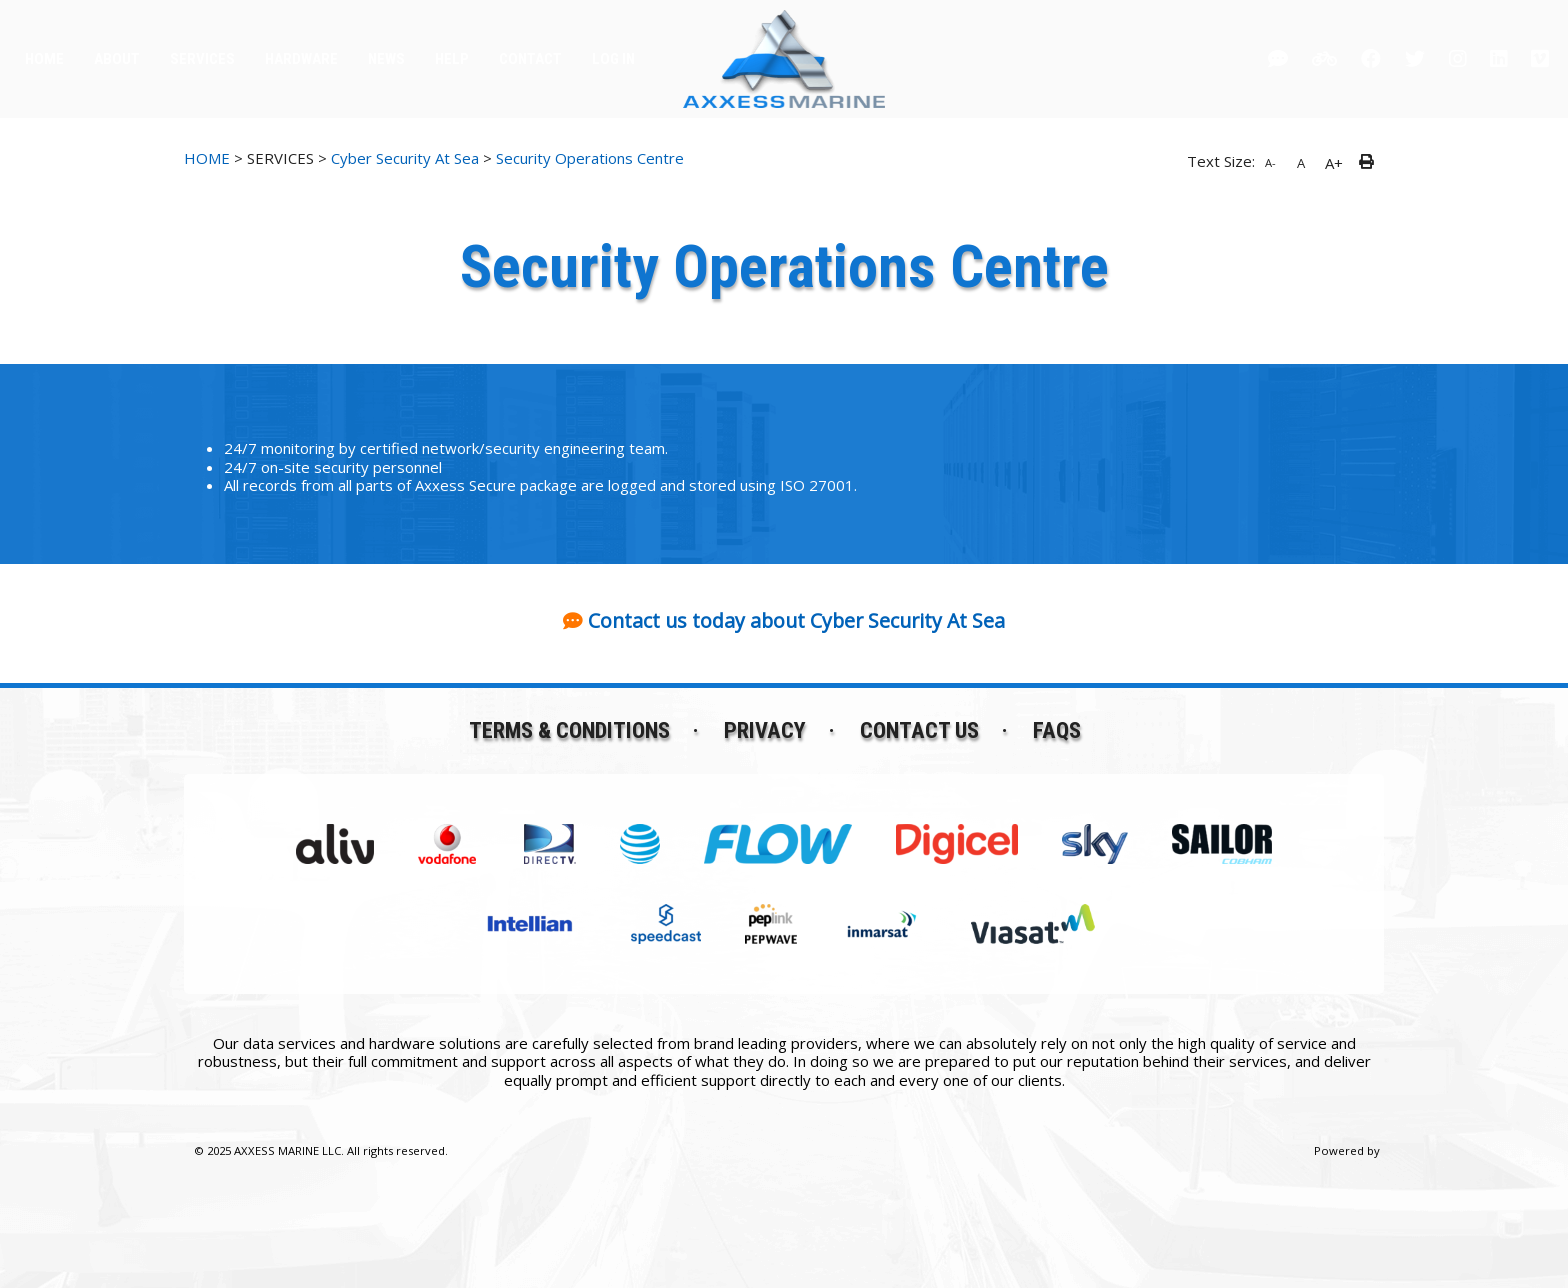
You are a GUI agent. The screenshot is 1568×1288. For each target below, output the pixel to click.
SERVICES (202, 59)
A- (1270, 162)
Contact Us (919, 730)
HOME (44, 59)
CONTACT (530, 59)
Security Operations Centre (590, 158)
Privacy (765, 730)
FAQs (1057, 730)
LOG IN (613, 59)
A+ (1334, 163)
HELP (452, 59)
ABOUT (117, 59)
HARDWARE (301, 59)
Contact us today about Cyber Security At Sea (796, 620)
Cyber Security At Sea (405, 158)
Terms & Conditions (569, 730)
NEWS (386, 59)
